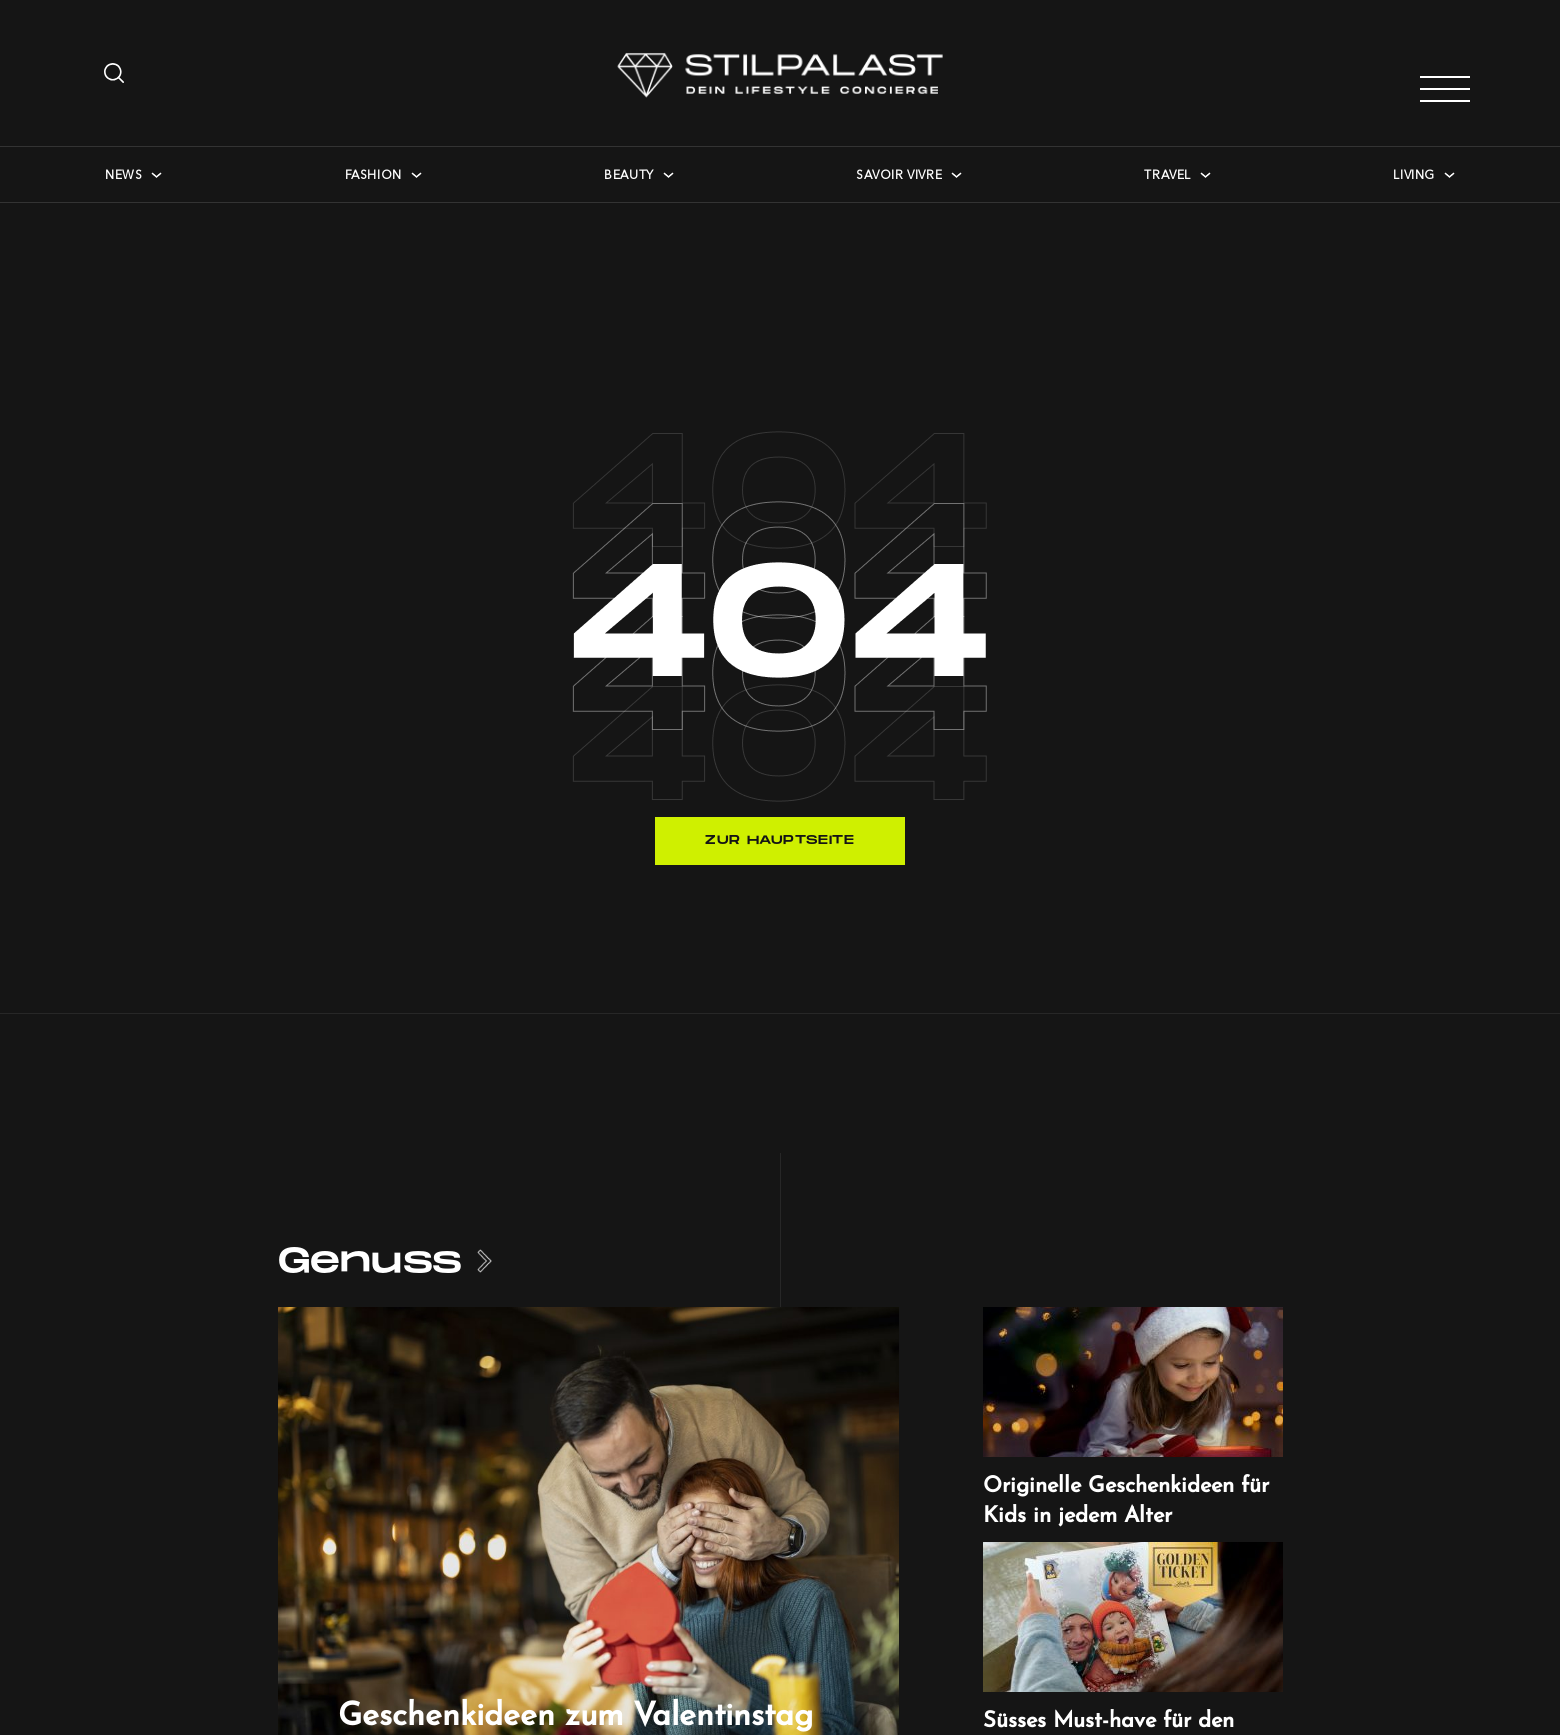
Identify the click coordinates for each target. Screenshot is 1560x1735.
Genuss (370, 1261)
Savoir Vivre (899, 174)
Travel (1167, 174)
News (123, 174)
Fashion (373, 174)
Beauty (629, 174)
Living (1414, 174)
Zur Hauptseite (779, 840)
